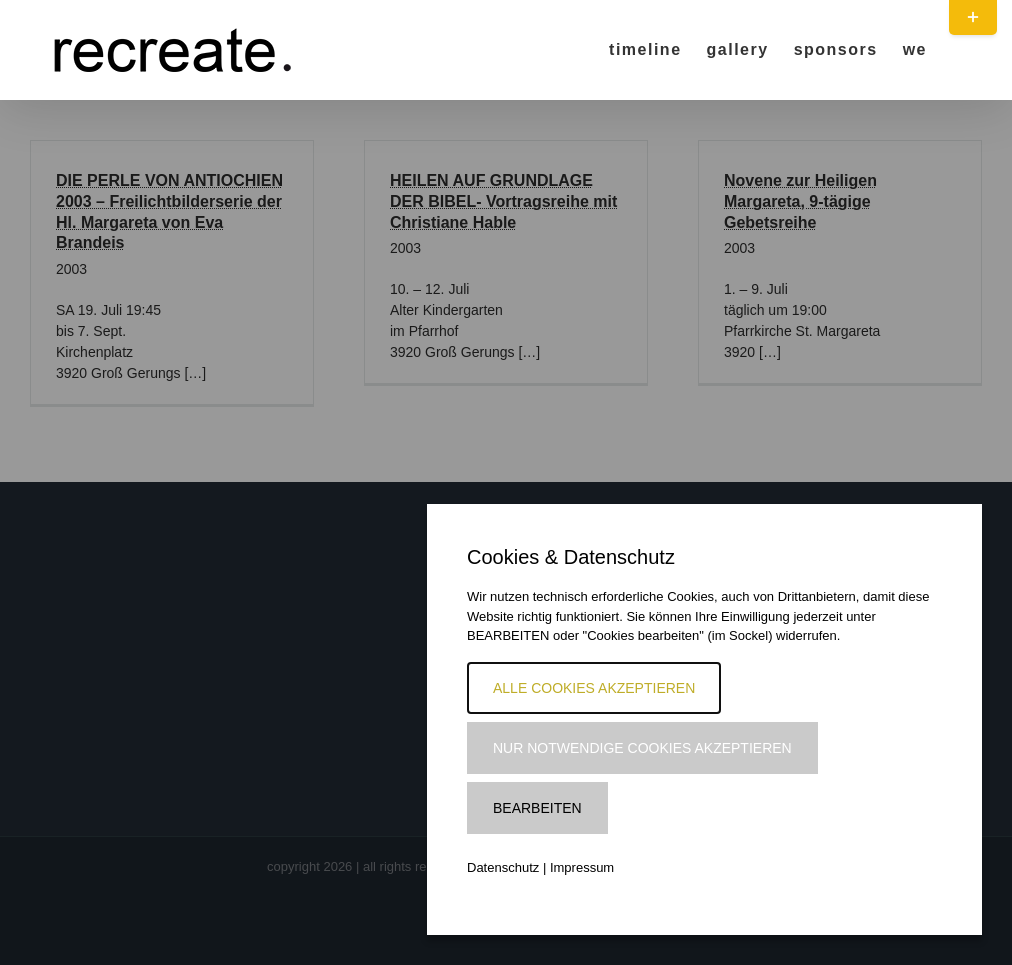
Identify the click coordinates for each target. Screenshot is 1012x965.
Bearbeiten (537, 808)
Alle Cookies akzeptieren (594, 688)
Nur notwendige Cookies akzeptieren (642, 748)
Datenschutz (503, 867)
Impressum (582, 867)
